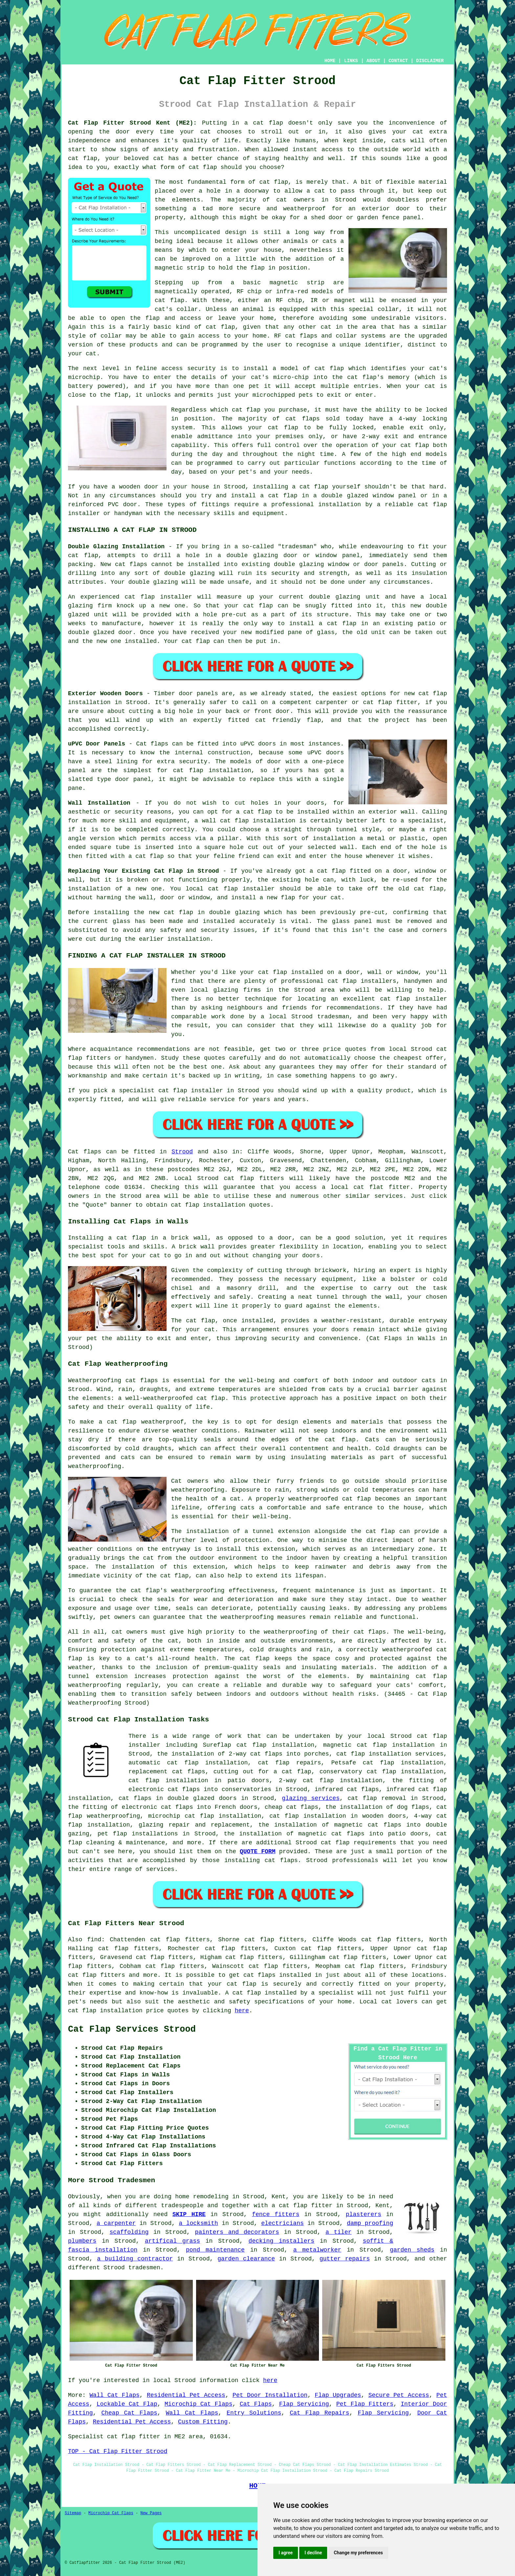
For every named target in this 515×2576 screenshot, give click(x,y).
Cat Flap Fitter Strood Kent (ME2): (132, 123)
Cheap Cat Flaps (129, 2413)
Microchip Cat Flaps (198, 2404)
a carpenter (116, 2223)
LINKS (351, 60)
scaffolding (129, 2232)
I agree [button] (286, 2552)
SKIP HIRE (189, 2214)
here (242, 2010)
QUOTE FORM (257, 1851)
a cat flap (127, 1238)
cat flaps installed (277, 1975)
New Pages (151, 2513)
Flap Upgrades (338, 2395)
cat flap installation (208, 1205)
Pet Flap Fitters (364, 2404)
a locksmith (198, 2223)
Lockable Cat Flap (127, 2404)
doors (340, 1329)
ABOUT (373, 60)
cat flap (335, 1842)
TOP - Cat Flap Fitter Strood (117, 2451)
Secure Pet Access (399, 2395)
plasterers (363, 2214)
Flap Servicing (304, 2404)
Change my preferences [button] (358, 2552)
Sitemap (73, 2513)
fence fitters (275, 2214)
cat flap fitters (254, 1178)
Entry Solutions (254, 2413)
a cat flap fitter (302, 2205)
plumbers (82, 2241)
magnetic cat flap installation (379, 1745)
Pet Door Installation (270, 2395)
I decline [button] (313, 2552)
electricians (282, 2223)
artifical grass (172, 2241)
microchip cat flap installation (204, 1816)
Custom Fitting (203, 2422)
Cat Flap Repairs (319, 2413)
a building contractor (135, 2259)
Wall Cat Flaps (114, 2395)
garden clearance (246, 2259)
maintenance (334, 1590)
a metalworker (317, 2250)
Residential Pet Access (186, 2395)
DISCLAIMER (430, 60)
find (94, 1939)
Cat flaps (84, 1151)
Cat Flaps (256, 2404)
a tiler (338, 2232)
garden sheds (412, 2250)
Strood (182, 1151)
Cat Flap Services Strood (132, 2029)
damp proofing (370, 2223)
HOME (330, 60)
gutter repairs (345, 2259)
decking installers (281, 2241)
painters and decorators (237, 2232)
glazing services (311, 1798)
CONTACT (398, 60)
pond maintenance (215, 2250)
